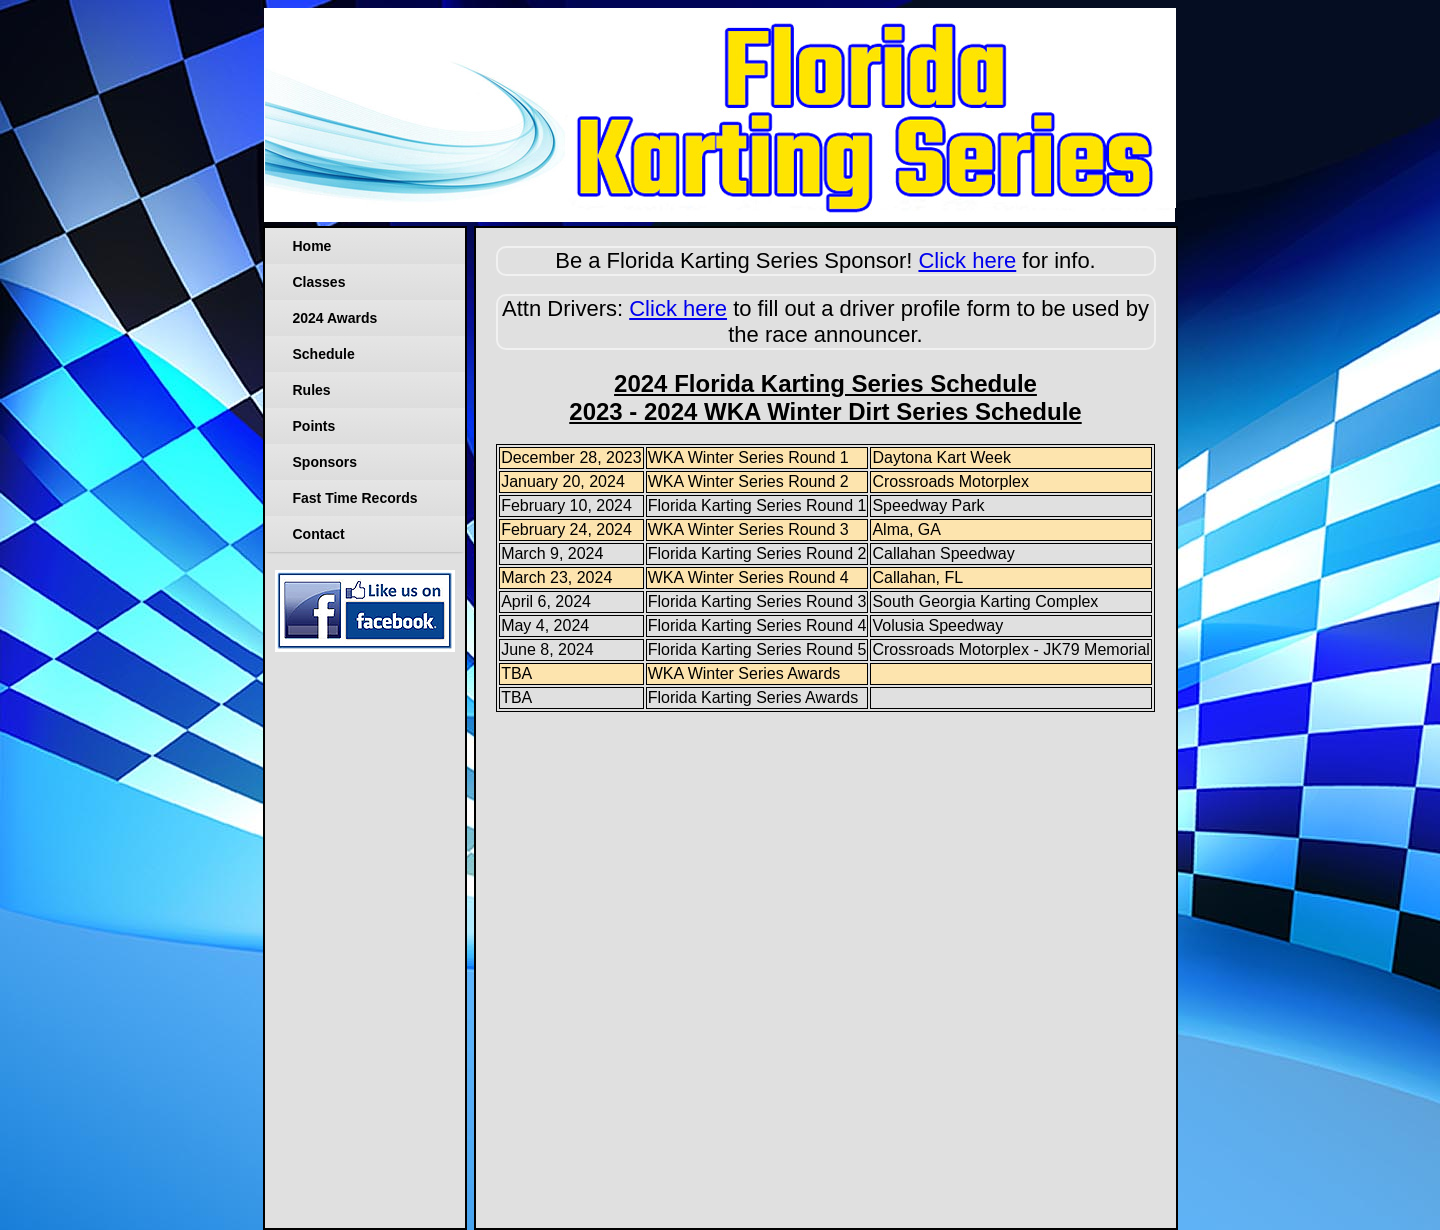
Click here (967, 260)
